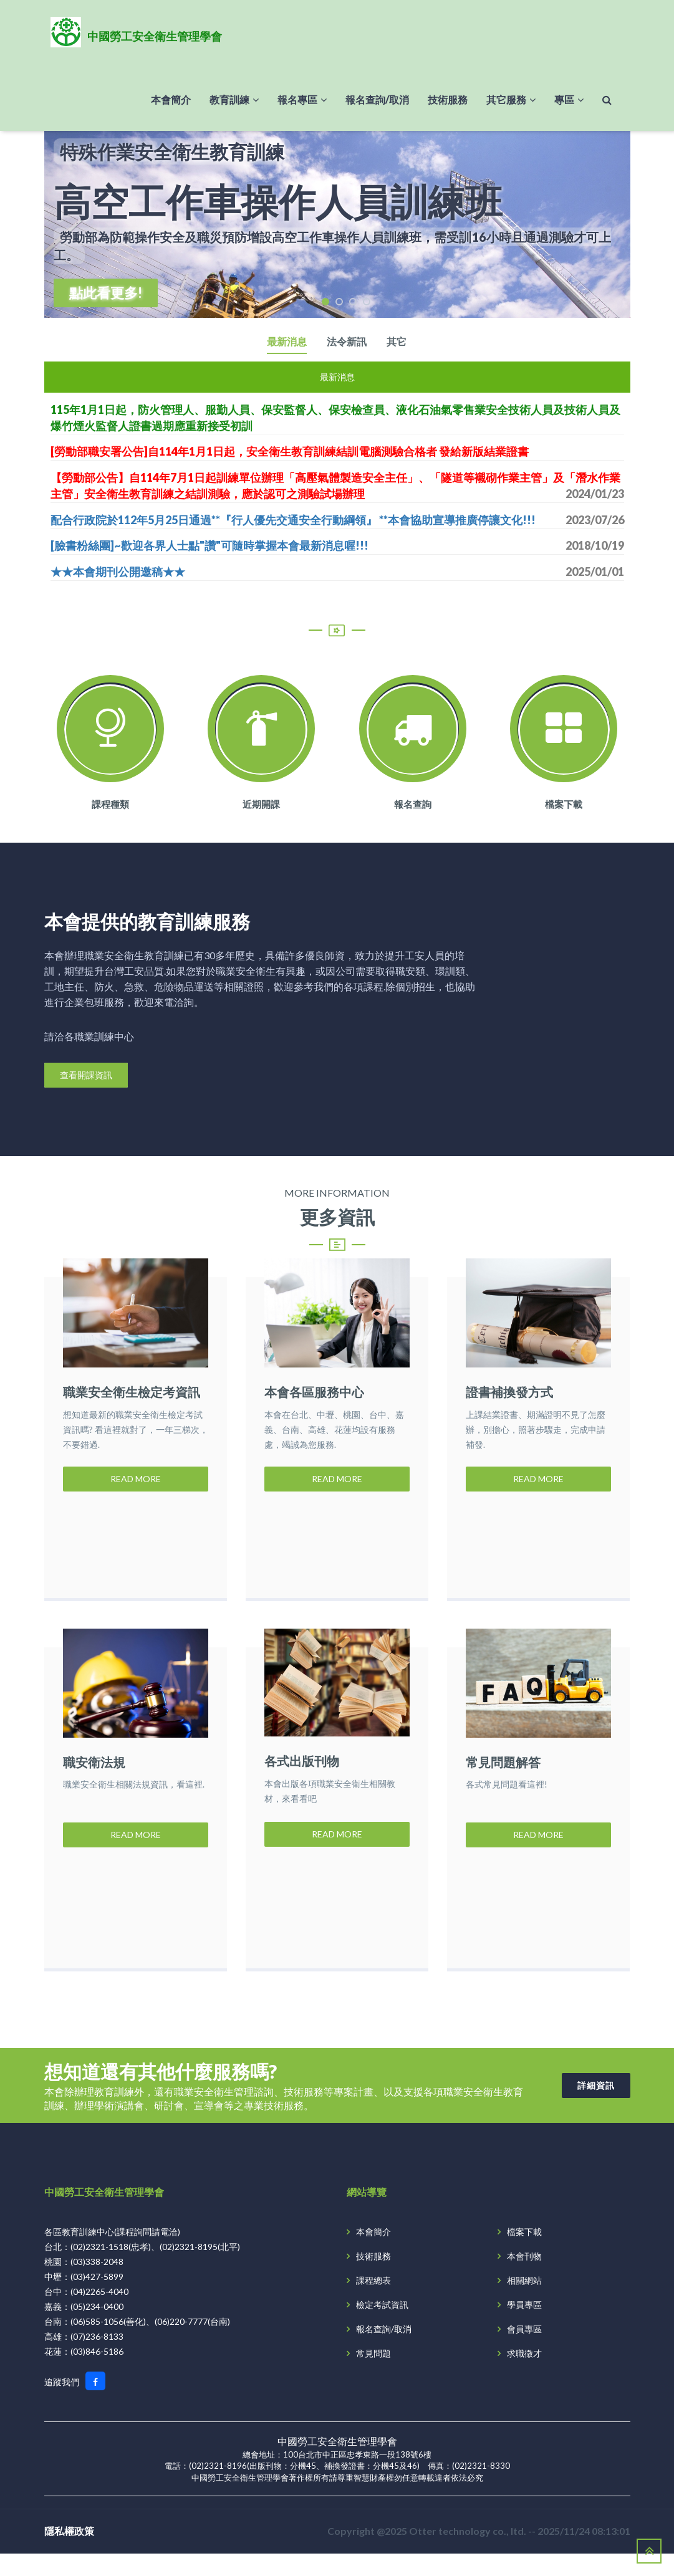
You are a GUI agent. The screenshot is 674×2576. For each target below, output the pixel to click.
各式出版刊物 (301, 1772)
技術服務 (373, 2277)
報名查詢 (413, 805)
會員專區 (524, 2350)
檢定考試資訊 (382, 2326)
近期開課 (261, 805)
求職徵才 (524, 2375)
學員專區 (524, 2326)
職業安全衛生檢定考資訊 (131, 1393)
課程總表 (373, 2302)
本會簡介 (373, 2253)
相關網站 (524, 2302)
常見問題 (373, 2375)
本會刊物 (524, 2277)
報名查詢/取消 (384, 2350)
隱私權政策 (69, 2553)
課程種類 (110, 805)
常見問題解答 (503, 1773)
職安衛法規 (94, 1773)
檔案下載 (564, 805)
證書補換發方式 (509, 1393)
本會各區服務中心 (314, 1393)
